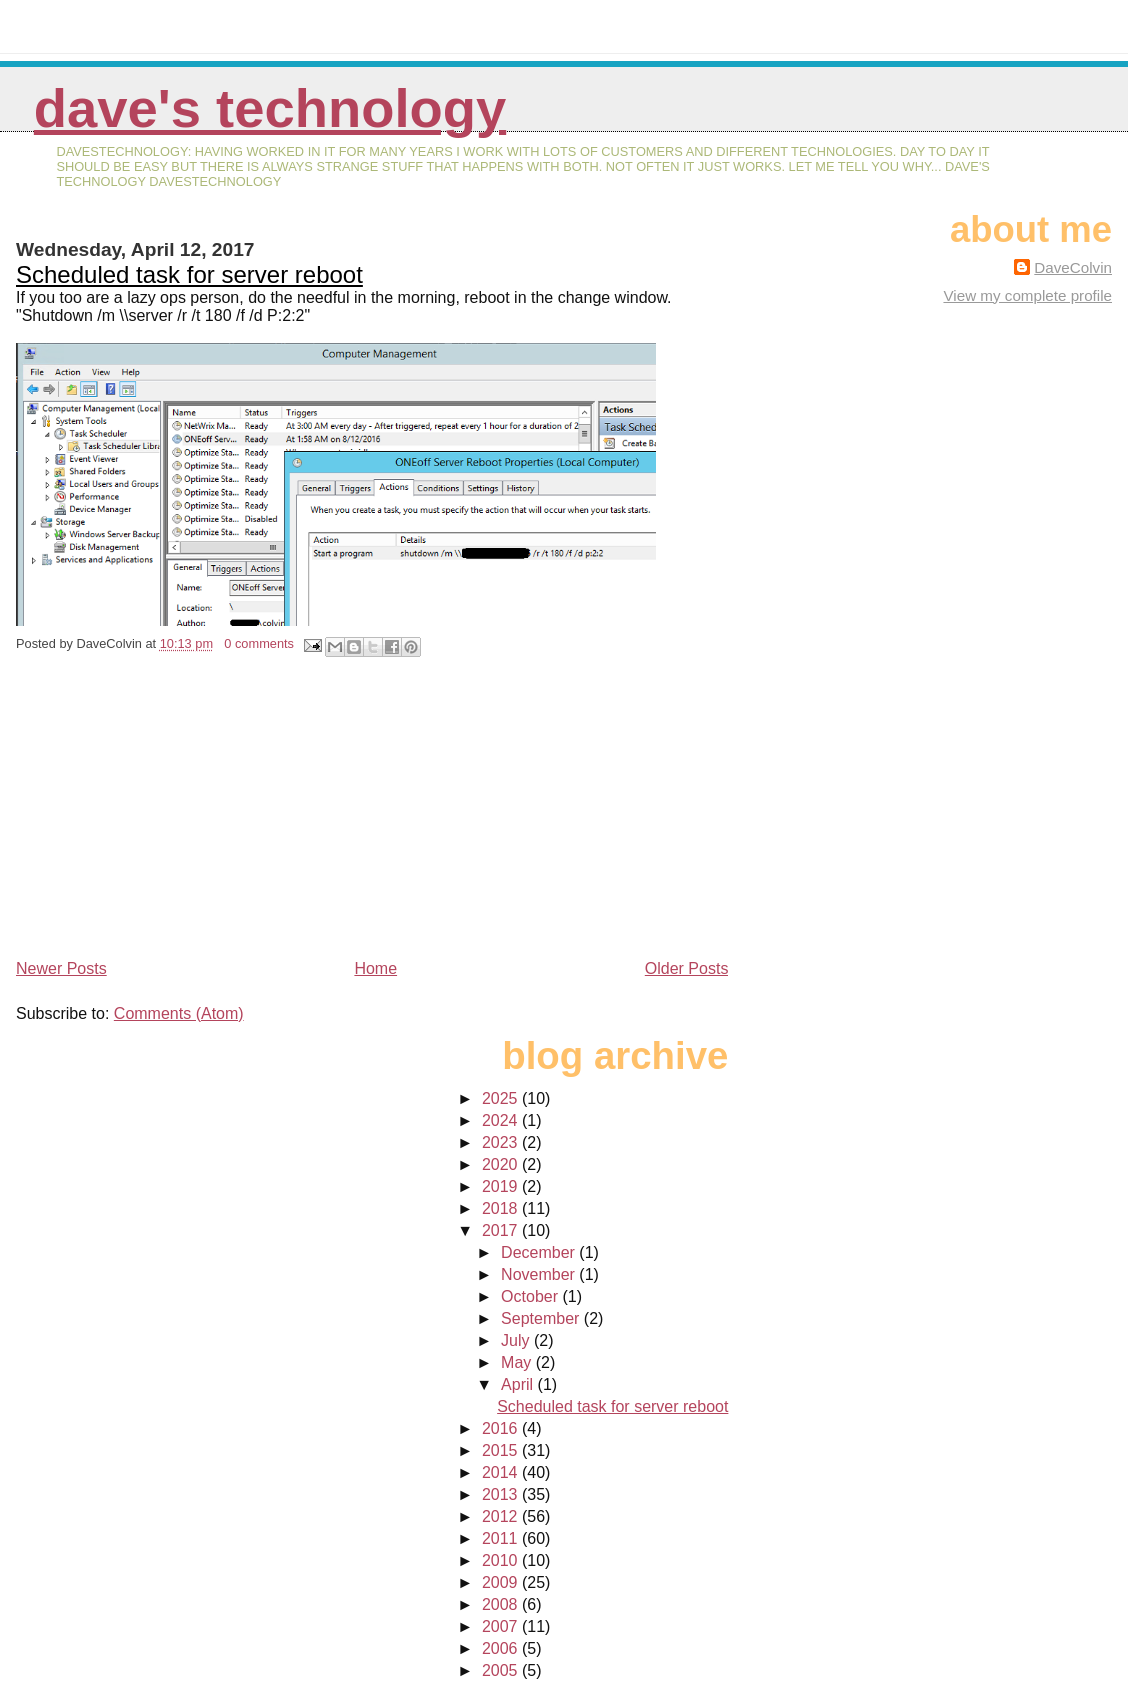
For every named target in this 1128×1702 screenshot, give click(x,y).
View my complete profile (1027, 295)
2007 (502, 1626)
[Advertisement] (166, 815)
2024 (502, 1120)
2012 (502, 1516)
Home (375, 968)
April (519, 1384)
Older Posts (687, 968)
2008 (502, 1604)
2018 (502, 1208)
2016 (502, 1428)
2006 (502, 1648)
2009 (502, 1582)
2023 (502, 1142)
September (542, 1318)
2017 (502, 1230)
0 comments (259, 643)
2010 (502, 1560)
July (517, 1340)
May (518, 1362)
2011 (502, 1538)
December (540, 1252)
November (540, 1274)
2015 (502, 1450)
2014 (502, 1472)
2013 (502, 1494)
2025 (502, 1098)
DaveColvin (1073, 267)
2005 (502, 1670)
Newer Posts (61, 968)
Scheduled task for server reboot (189, 274)
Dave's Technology (270, 108)
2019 (502, 1186)
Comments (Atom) (179, 1013)
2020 (502, 1164)
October (531, 1296)
